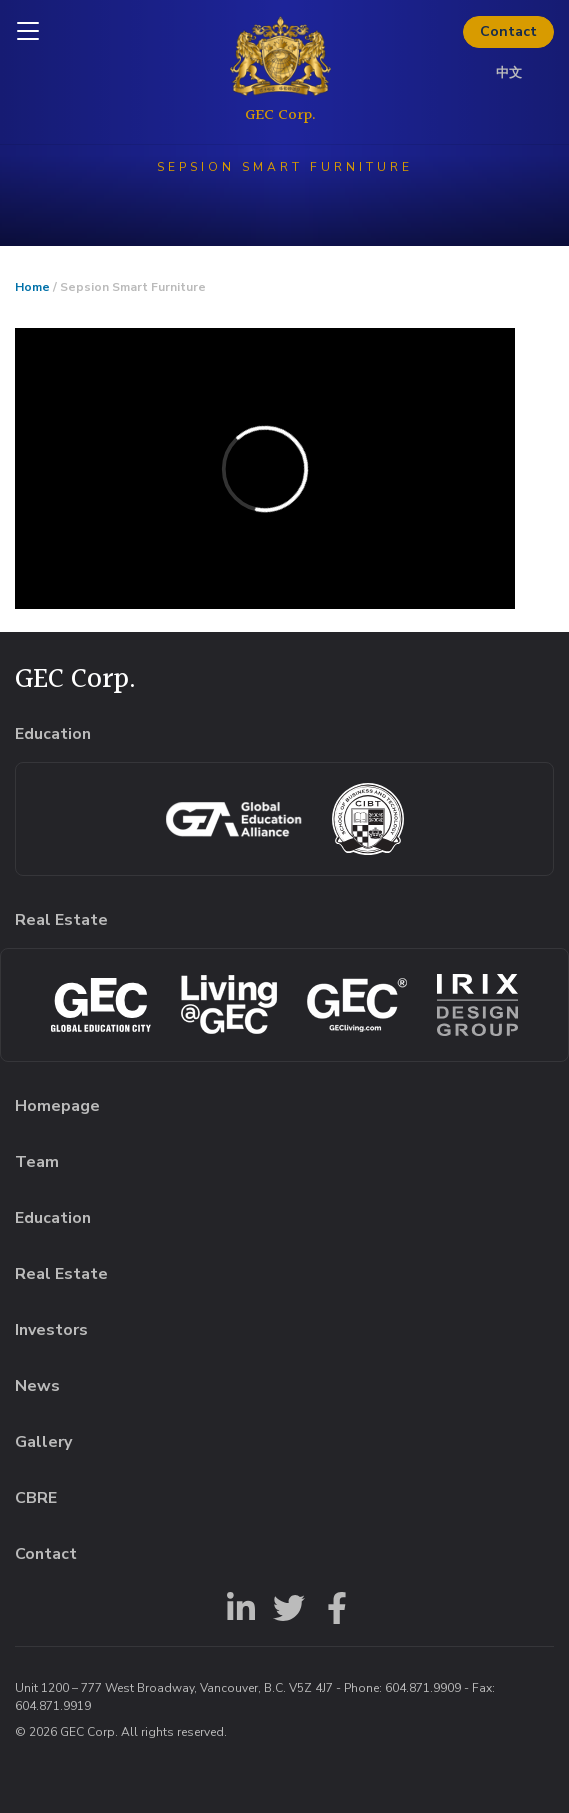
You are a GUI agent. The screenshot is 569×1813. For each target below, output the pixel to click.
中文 (509, 73)
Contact (508, 31)
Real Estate (61, 1274)
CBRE (36, 1498)
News (37, 1386)
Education (53, 1218)
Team (37, 1162)
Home (32, 287)
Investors (51, 1330)
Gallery (43, 1442)
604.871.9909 (423, 1688)
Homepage (57, 1106)
